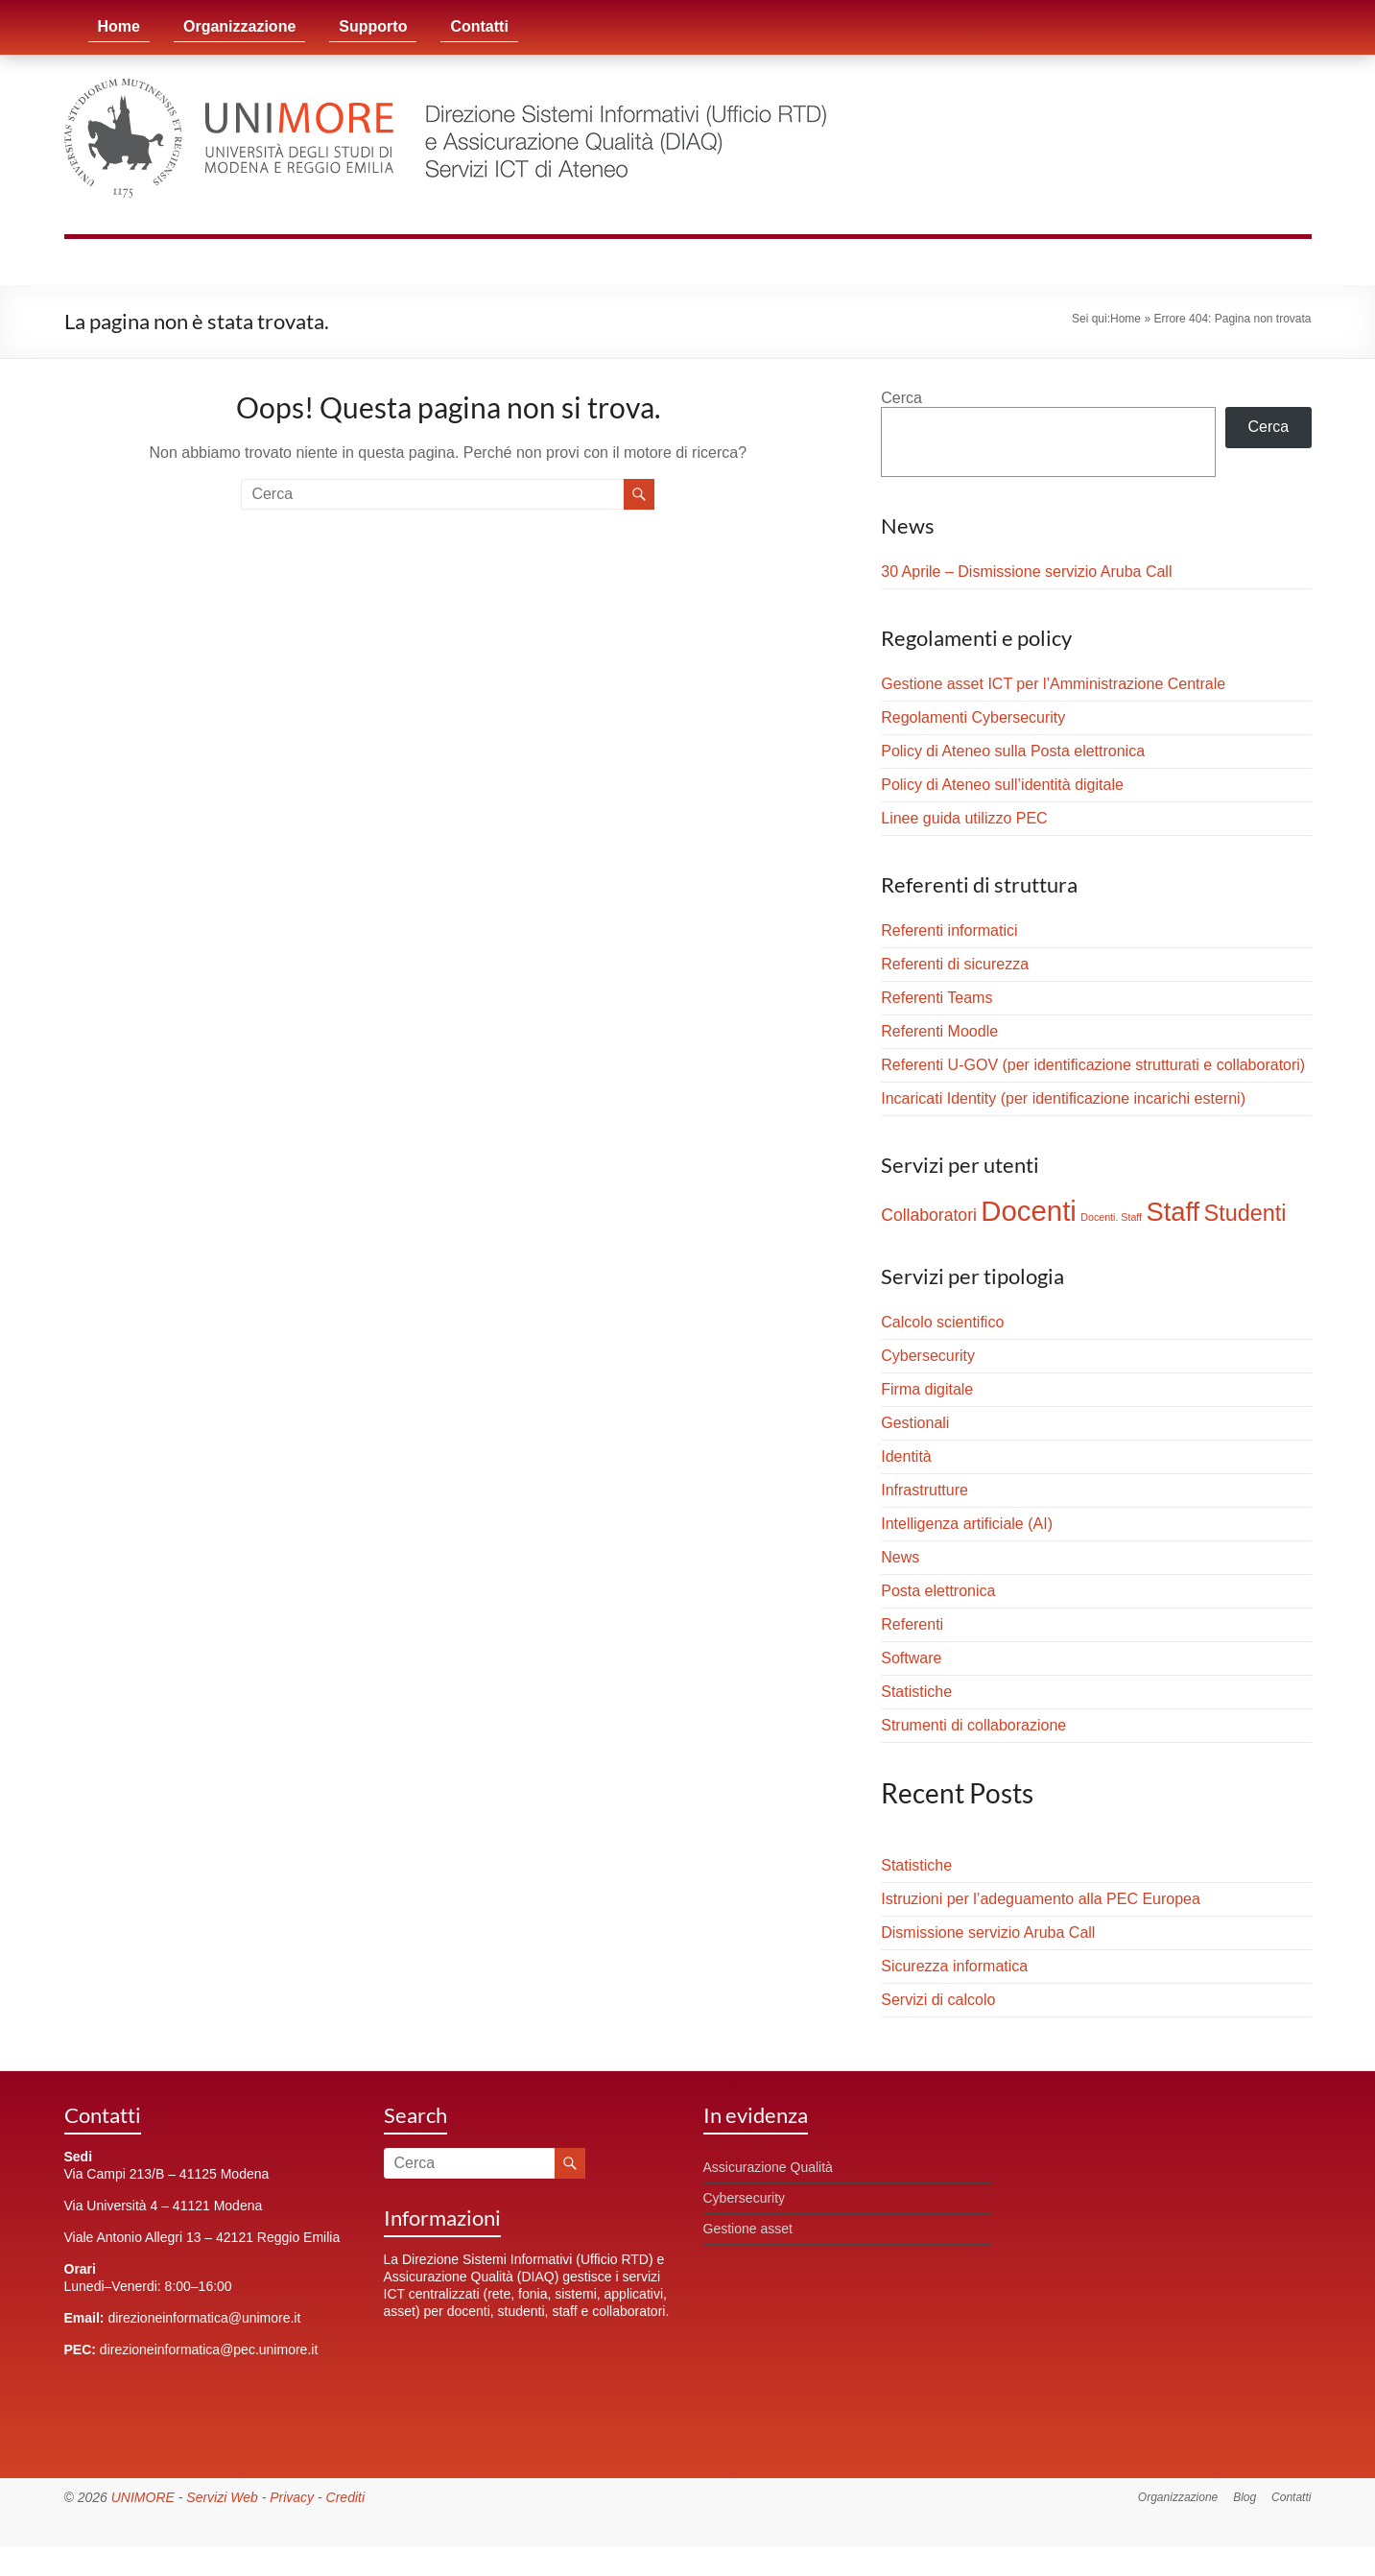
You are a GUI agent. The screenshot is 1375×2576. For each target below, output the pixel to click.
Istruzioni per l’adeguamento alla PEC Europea (1040, 1899)
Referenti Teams (936, 998)
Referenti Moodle (939, 1031)
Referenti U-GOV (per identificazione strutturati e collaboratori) (1093, 1065)
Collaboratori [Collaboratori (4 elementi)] (929, 1215)
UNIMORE (143, 2497)
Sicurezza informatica (954, 1966)
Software (911, 1658)
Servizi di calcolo (938, 2000)
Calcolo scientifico (942, 1322)
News (900, 1557)
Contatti (479, 26)
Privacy (292, 2497)
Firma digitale (927, 1389)
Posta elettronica (938, 1591)
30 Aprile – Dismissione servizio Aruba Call (1026, 571)
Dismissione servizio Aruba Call (988, 1932)
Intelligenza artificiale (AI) (967, 1523)
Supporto (373, 26)
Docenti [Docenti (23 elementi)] (1028, 1211)
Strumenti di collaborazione (973, 1725)
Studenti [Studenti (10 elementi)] (1245, 1213)
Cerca (901, 398)
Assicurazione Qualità (768, 2167)
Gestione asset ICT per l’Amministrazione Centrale (1053, 684)
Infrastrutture (924, 1490)
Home (119, 26)
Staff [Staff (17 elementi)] (1173, 1212)
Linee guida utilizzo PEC (964, 818)
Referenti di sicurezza (955, 964)
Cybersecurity (928, 1356)
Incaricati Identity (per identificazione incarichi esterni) (1063, 1098)
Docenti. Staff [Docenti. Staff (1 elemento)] (1111, 1217)
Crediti (345, 2497)
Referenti (912, 1624)
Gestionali (915, 1423)
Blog (1244, 2497)
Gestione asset (748, 2228)
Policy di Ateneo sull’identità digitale (1002, 784)
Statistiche (916, 1691)
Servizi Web (221, 2497)
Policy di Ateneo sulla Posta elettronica (1013, 751)
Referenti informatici (949, 930)
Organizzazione (239, 26)
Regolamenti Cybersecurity (973, 717)
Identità (906, 1456)
